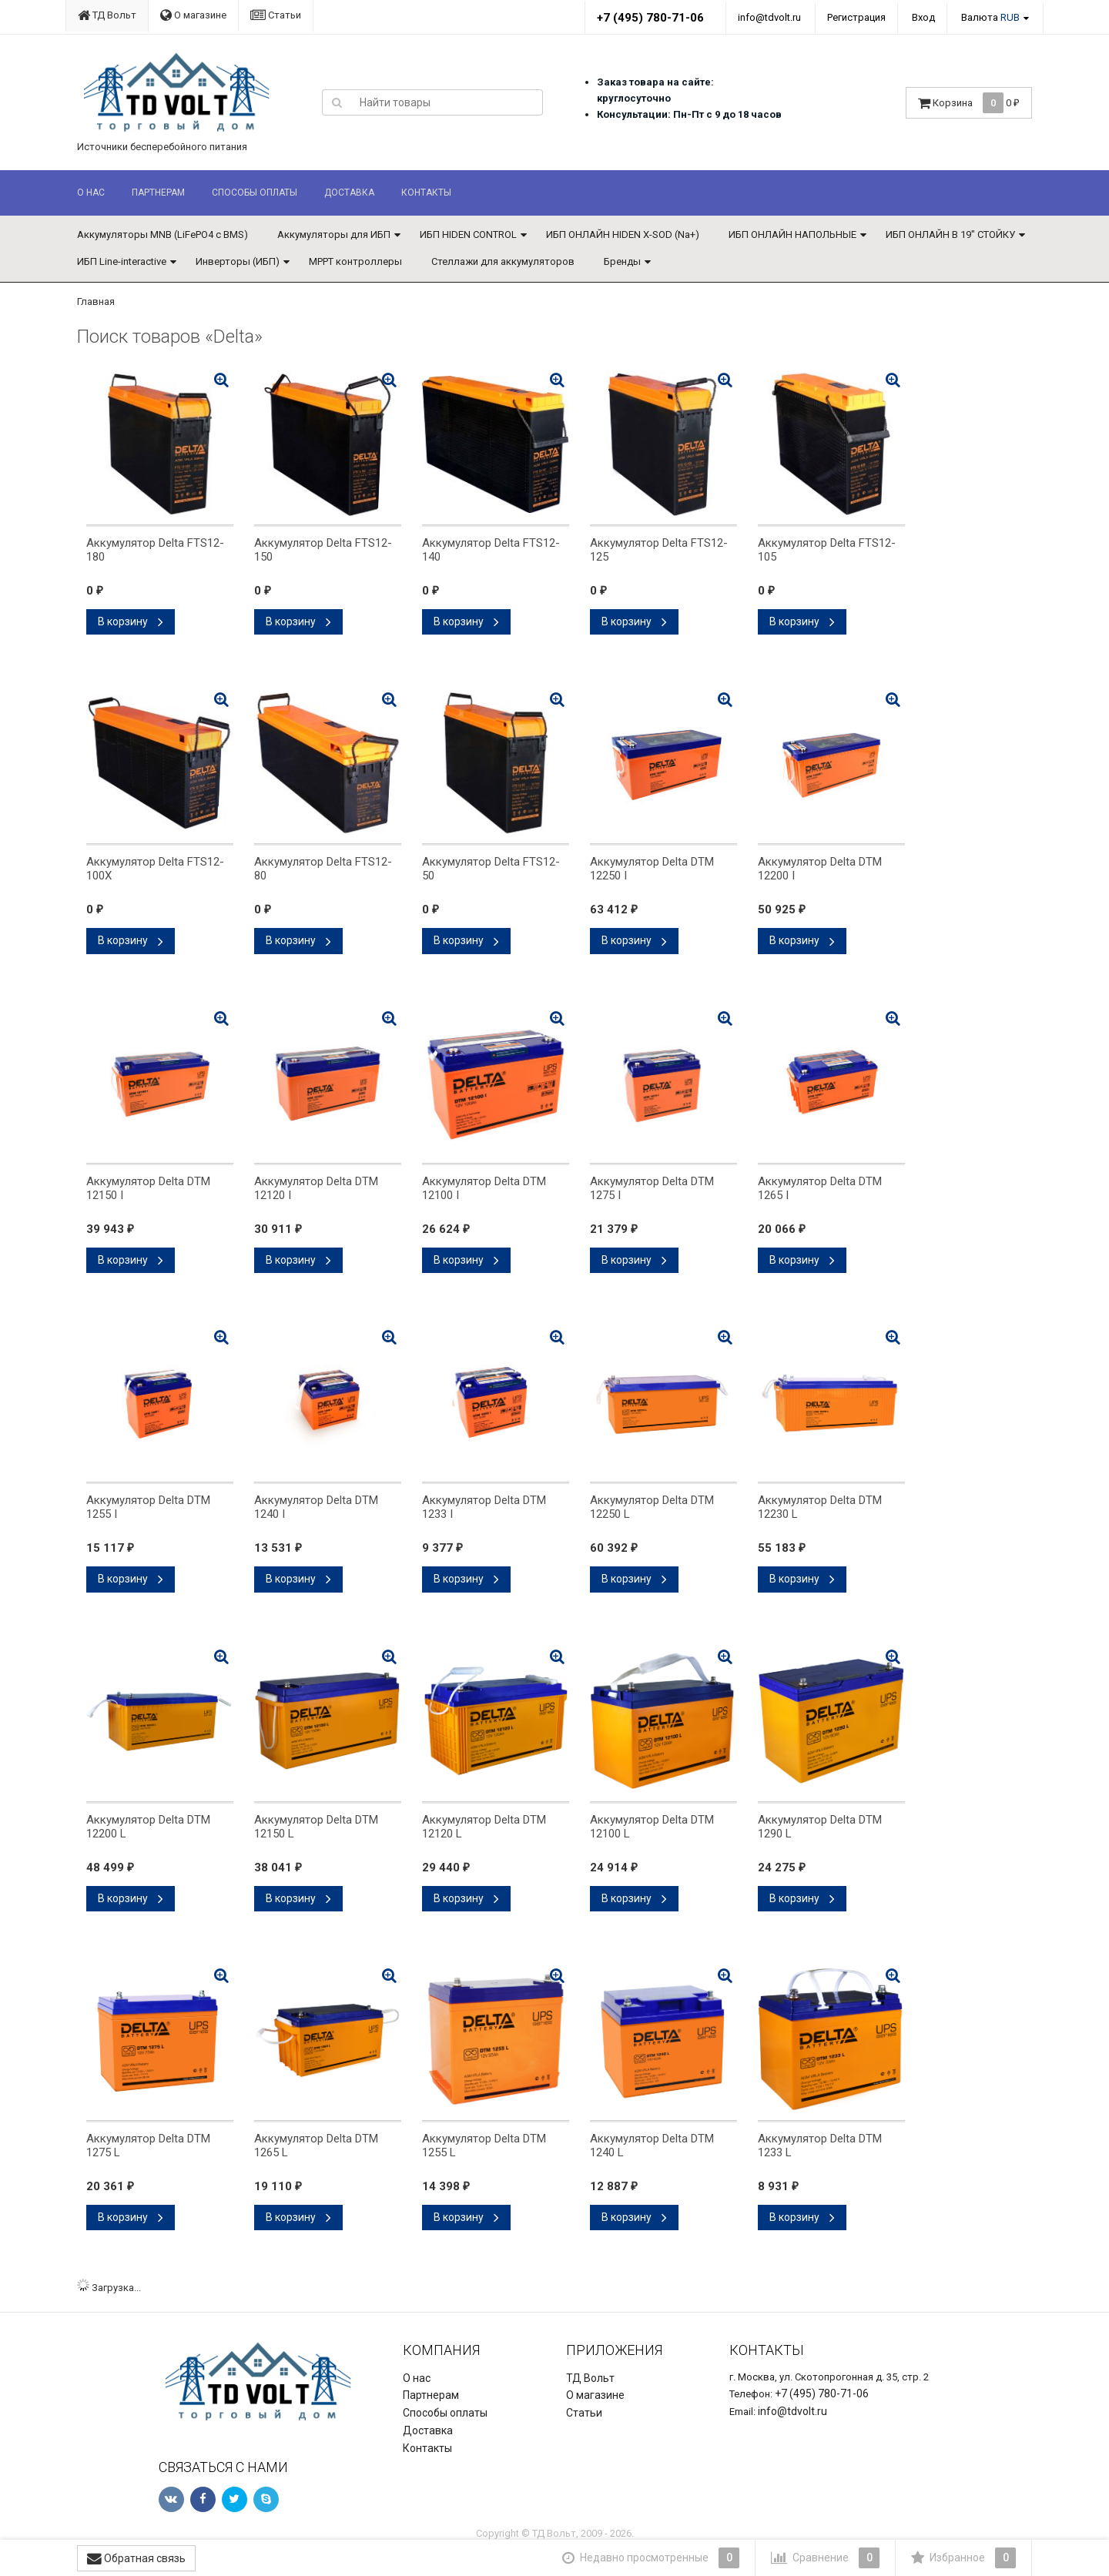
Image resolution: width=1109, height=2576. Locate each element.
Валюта (990, 17)
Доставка (349, 192)
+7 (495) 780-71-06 (650, 18)
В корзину (130, 621)
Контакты (426, 192)
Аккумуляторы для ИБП (333, 234)
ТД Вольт (107, 15)
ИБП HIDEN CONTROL (468, 234)
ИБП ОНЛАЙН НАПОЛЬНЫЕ (792, 234)
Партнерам (158, 192)
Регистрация (856, 17)
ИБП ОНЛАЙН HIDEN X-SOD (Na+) (622, 234)
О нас (91, 192)
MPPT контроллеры (355, 261)
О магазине (193, 15)
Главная (96, 301)
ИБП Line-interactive (121, 261)
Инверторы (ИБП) (238, 261)
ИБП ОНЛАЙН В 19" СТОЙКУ (950, 234)
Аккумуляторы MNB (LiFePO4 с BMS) (162, 234)
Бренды (622, 261)
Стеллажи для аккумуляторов (503, 261)
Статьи (275, 15)
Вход (923, 17)
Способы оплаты (254, 192)
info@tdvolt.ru (769, 17)
